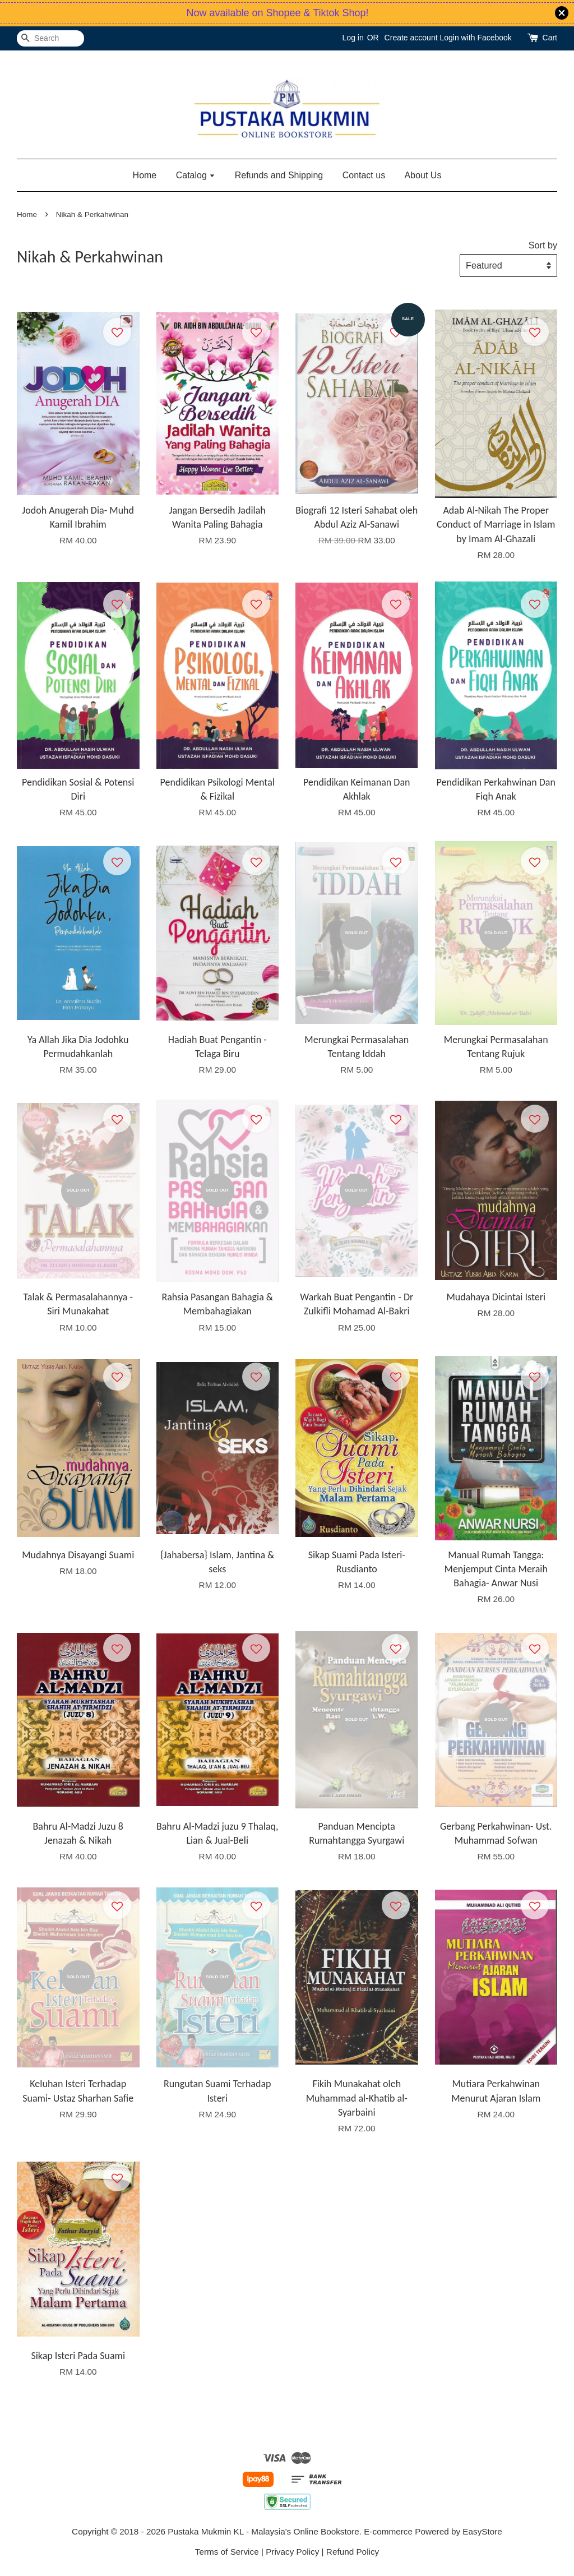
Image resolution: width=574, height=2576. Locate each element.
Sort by (543, 245)
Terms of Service (227, 2551)
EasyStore (482, 2531)
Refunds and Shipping (279, 175)
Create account (411, 37)
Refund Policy (352, 2551)
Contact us (363, 175)
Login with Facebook (475, 37)
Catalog (196, 175)
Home (145, 175)
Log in (353, 37)
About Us (423, 175)
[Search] (50, 38)
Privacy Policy (292, 2551)
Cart (550, 37)
